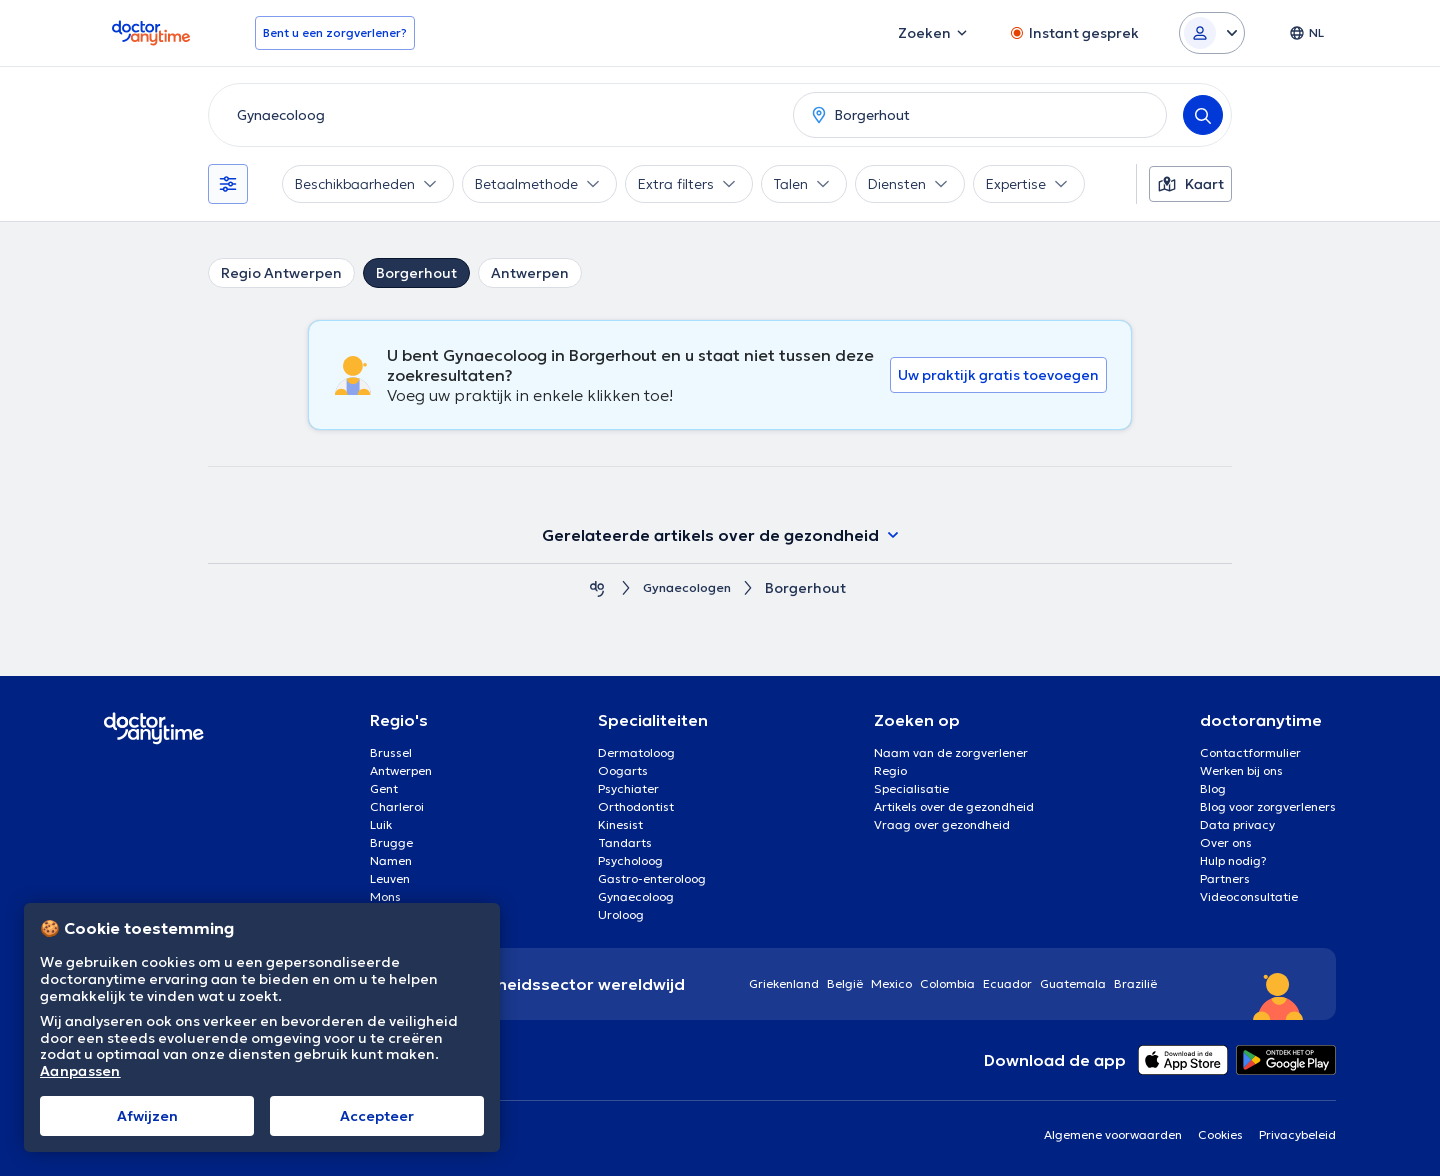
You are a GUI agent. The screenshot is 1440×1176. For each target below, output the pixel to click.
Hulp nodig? (1233, 860)
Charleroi (397, 806)
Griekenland (784, 983)
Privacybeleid (1297, 1134)
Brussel (391, 752)
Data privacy (1237, 824)
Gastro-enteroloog (652, 878)
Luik (381, 824)
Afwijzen (147, 1116)
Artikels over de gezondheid (954, 806)
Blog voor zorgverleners (1268, 806)
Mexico (891, 983)
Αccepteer (377, 1116)
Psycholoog (630, 860)
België (845, 983)
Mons (385, 896)
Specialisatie (911, 788)
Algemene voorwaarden (1113, 1134)
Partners (1225, 878)
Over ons (1226, 842)
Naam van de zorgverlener (951, 752)
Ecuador (1007, 983)
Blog (1213, 788)
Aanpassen (80, 1071)
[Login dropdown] (1212, 33)
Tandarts (625, 842)
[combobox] (497, 115)
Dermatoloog (636, 752)
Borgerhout (416, 273)
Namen (391, 860)
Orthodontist (636, 806)
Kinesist (620, 824)
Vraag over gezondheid (942, 824)
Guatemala (1073, 983)
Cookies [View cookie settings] (1220, 1134)
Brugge (391, 842)
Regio (890, 770)
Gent (384, 788)
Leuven (390, 878)
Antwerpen (530, 273)
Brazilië (1135, 983)
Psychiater (628, 788)
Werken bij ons (1241, 770)
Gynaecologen (687, 588)
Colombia (947, 983)
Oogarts (623, 770)
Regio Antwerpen (281, 273)
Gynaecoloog (636, 896)
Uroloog (621, 914)
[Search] (1203, 115)
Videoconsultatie (1249, 896)
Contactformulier (1250, 752)
